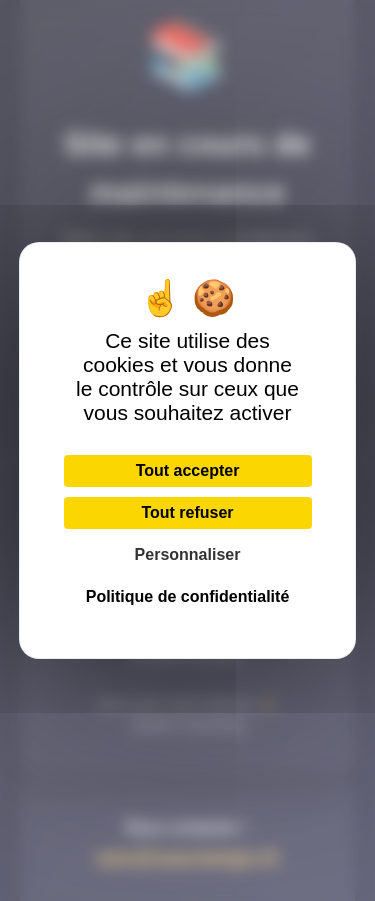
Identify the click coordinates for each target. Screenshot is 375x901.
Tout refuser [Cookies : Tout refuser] (187, 512)
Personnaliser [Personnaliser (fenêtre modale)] (188, 554)
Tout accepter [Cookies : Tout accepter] (188, 470)
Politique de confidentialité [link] (188, 596)
